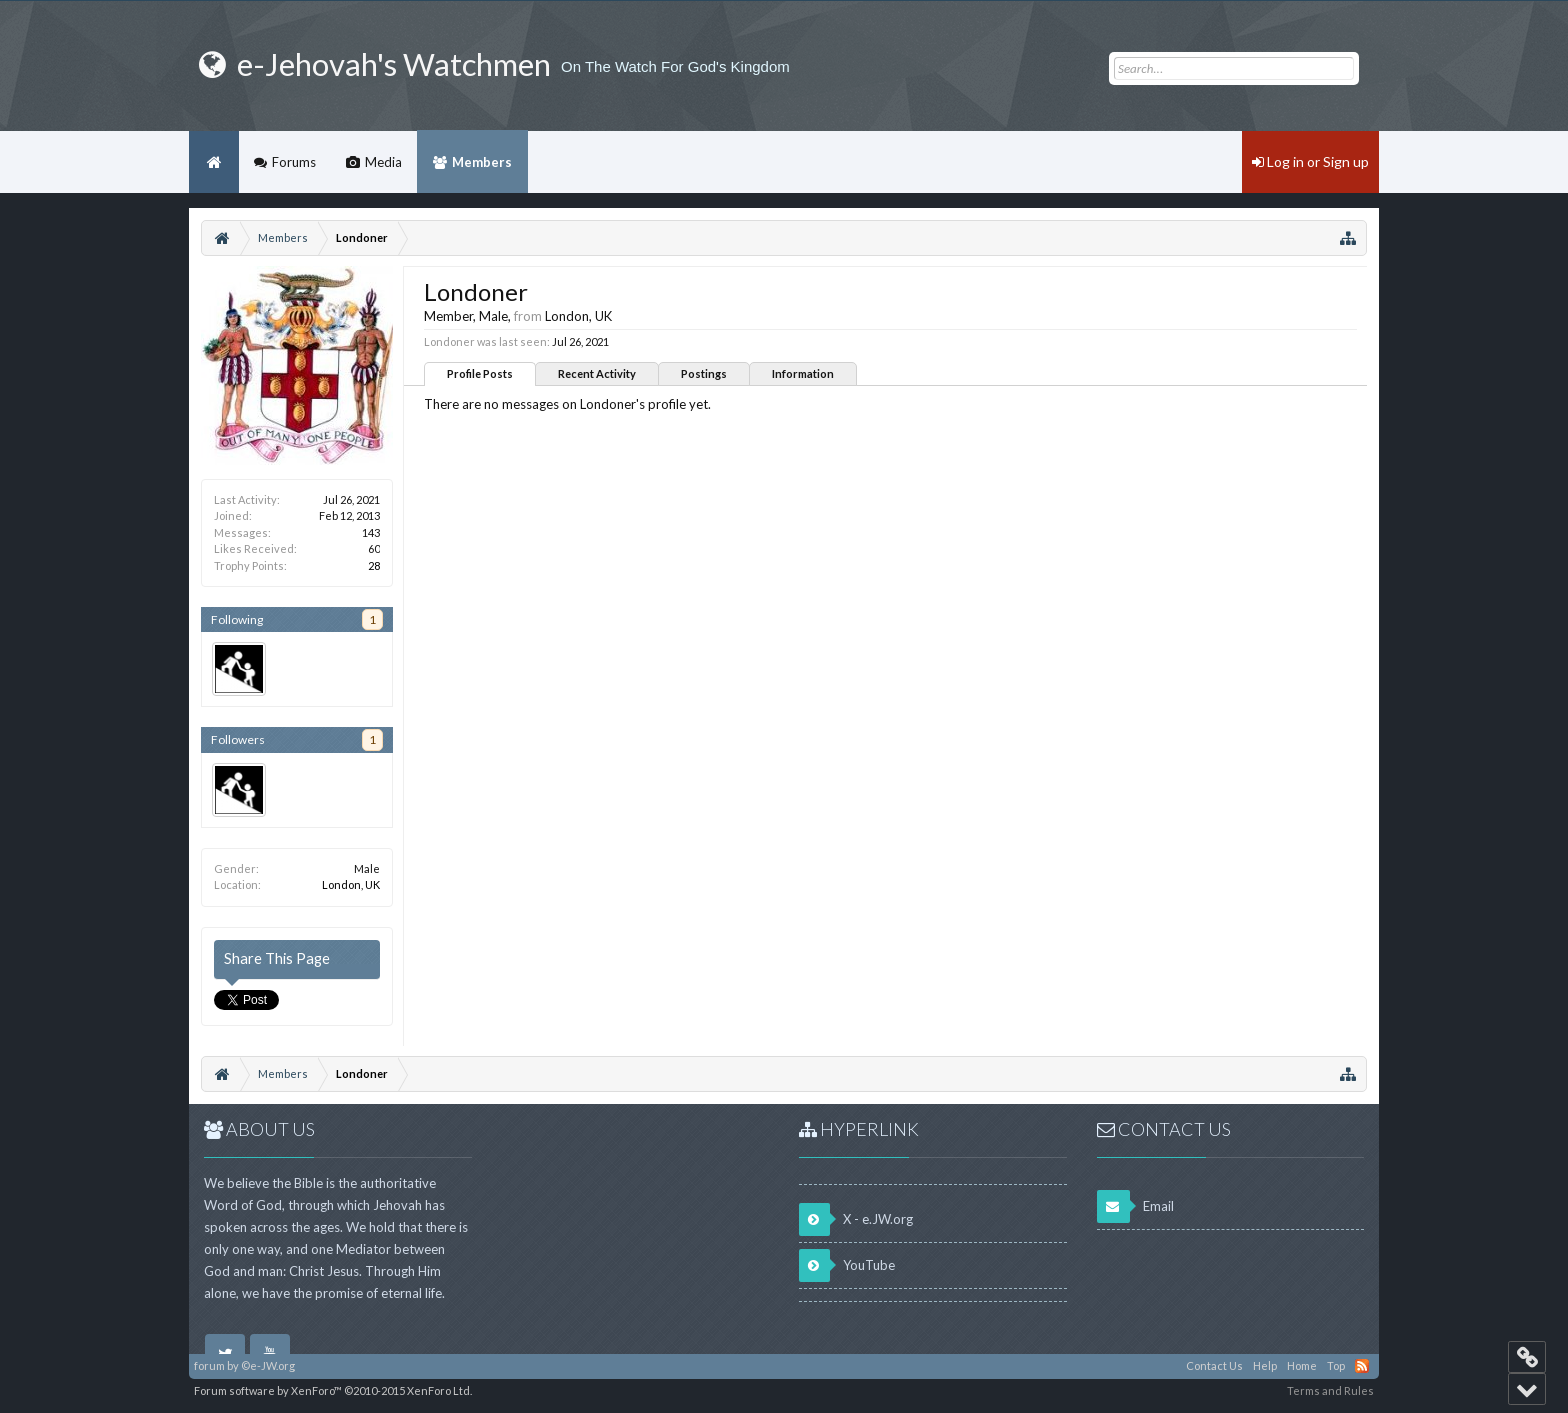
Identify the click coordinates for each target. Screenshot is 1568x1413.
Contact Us (1214, 1365)
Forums (294, 162)
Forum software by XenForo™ (333, 1390)
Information (803, 373)
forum (209, 1365)
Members (482, 162)
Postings (704, 373)
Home (214, 162)
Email (1135, 1206)
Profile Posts (480, 373)
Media (383, 162)
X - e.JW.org (856, 1219)
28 (374, 565)
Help (1265, 1365)
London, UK (351, 884)
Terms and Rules (1330, 1390)
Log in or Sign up (1310, 161)
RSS (1362, 1366)
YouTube (847, 1265)
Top (1336, 1365)
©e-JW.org (268, 1365)
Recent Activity (597, 373)
